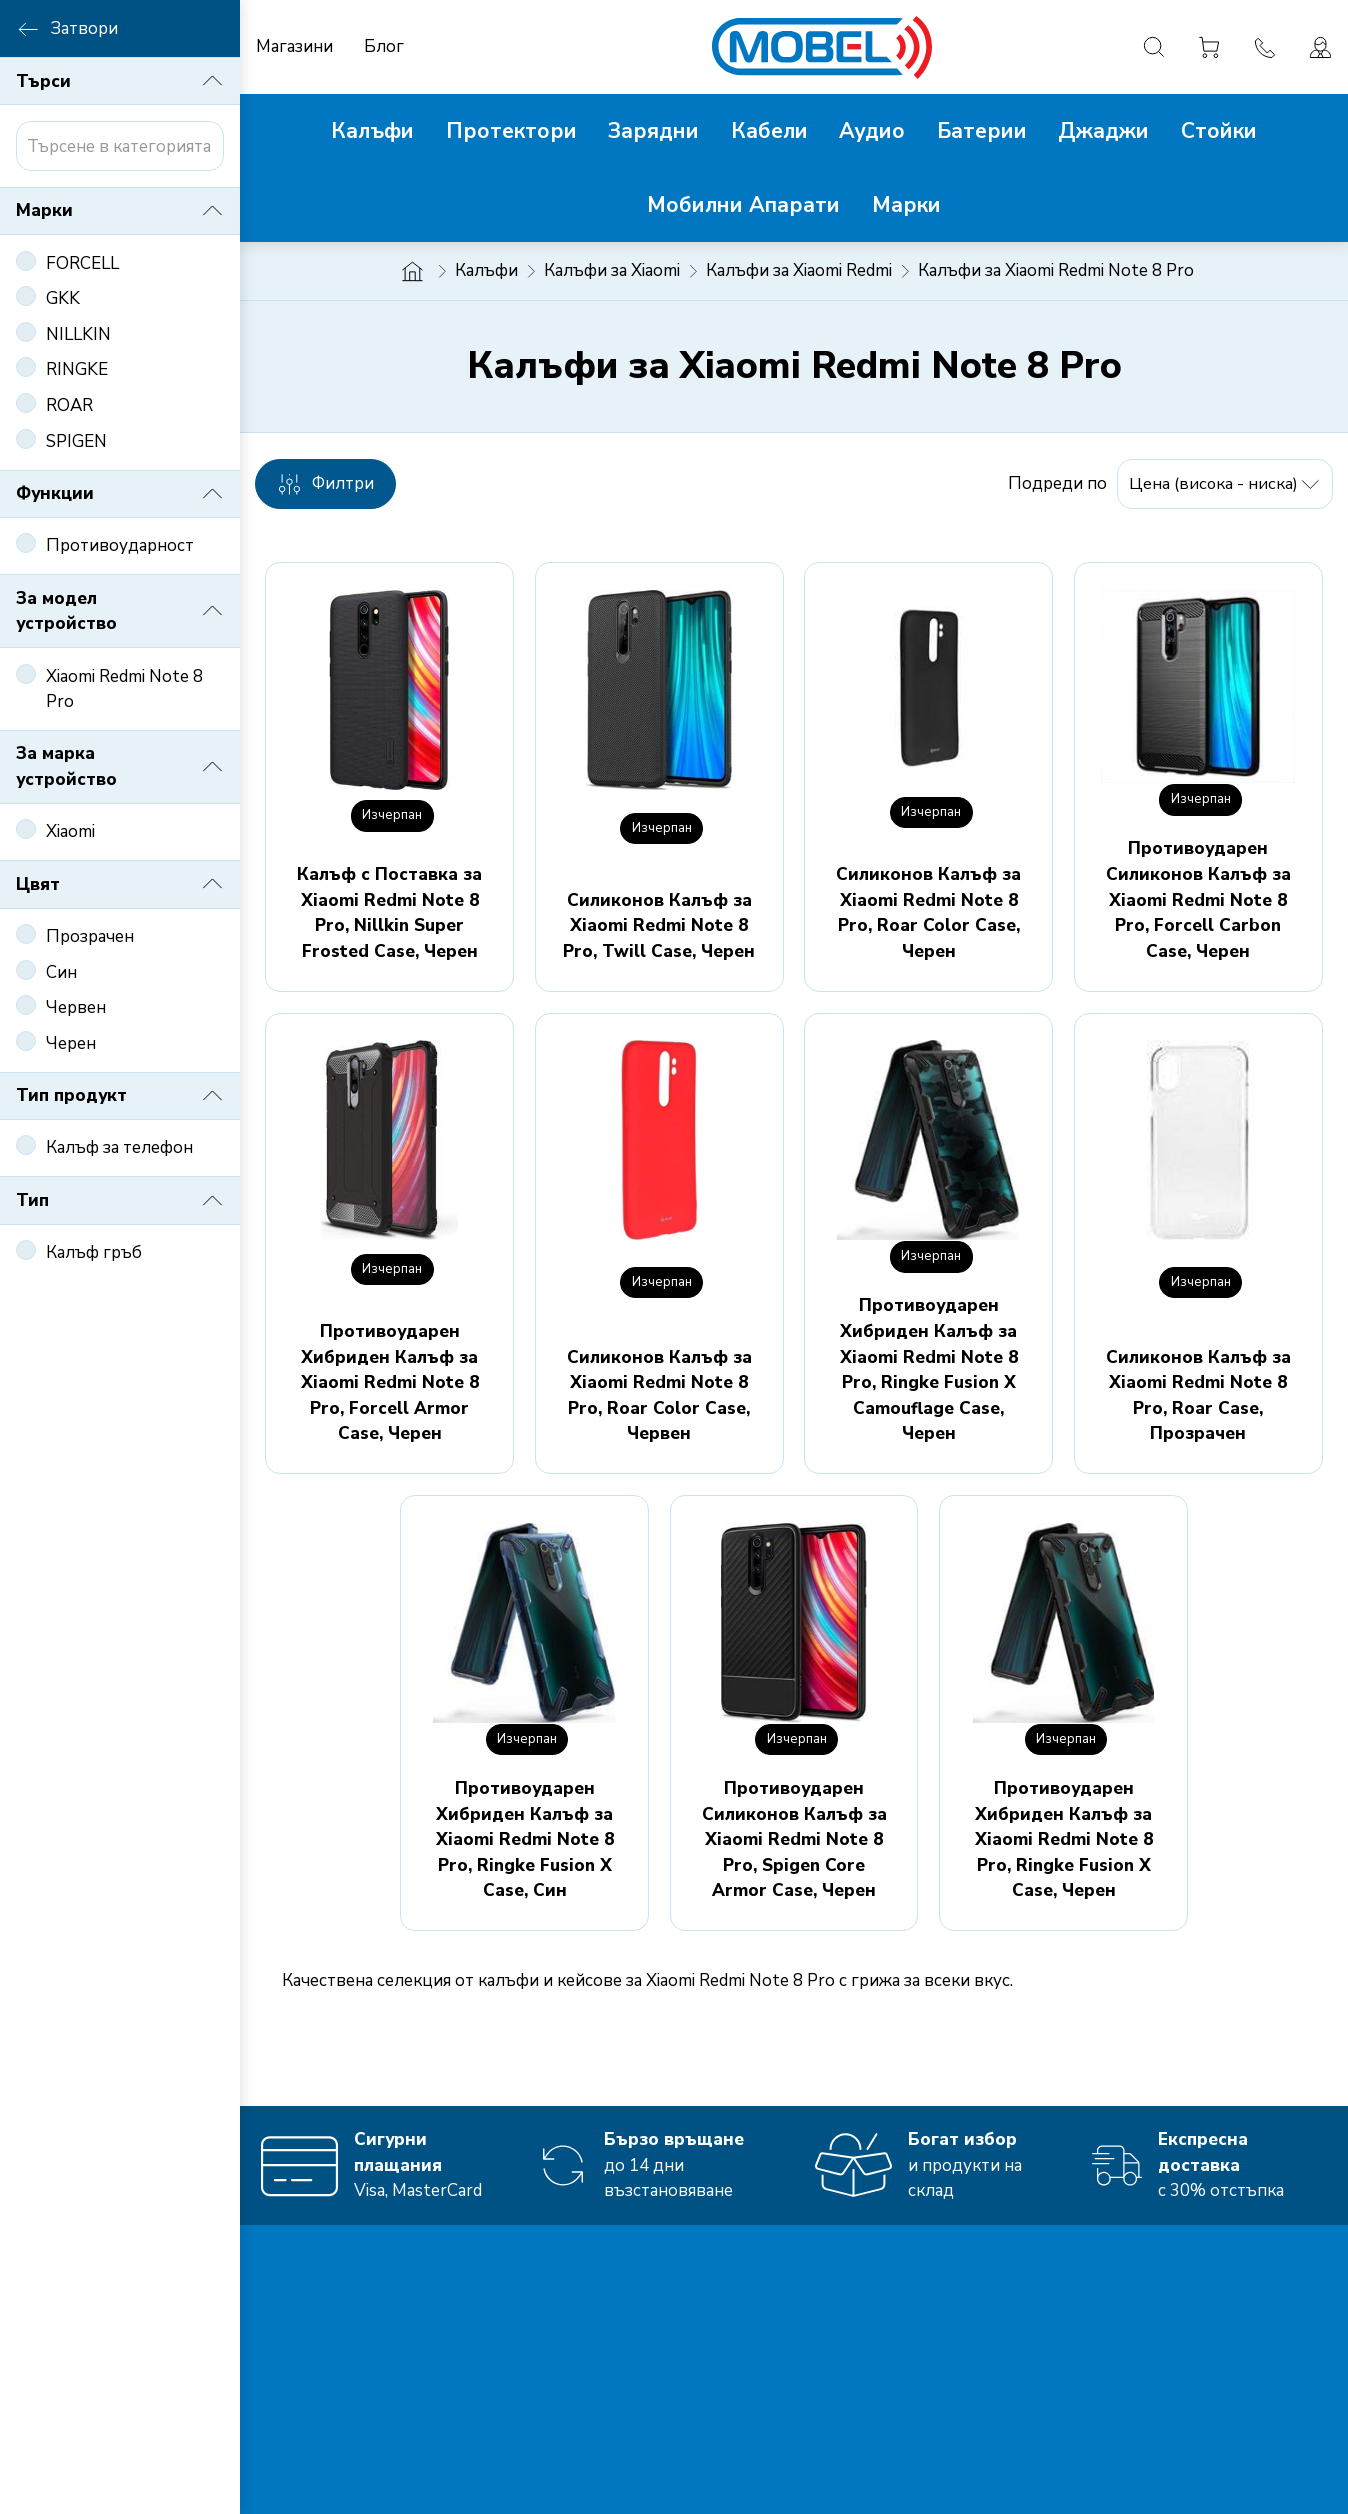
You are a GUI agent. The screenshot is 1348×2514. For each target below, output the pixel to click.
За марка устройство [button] (120, 766)
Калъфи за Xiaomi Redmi (799, 270)
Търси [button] (120, 81)
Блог (384, 46)
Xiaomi (70, 831)
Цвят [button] (120, 884)
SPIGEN (76, 441)
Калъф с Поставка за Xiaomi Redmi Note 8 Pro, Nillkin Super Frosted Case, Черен (389, 913)
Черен (71, 1043)
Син (61, 972)
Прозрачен (90, 936)
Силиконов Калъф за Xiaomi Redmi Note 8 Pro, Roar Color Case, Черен (928, 913)
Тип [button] (120, 1201)
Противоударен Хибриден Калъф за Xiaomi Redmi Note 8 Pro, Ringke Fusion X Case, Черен (1064, 1839)
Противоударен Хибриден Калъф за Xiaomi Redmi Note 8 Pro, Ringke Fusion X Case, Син (525, 1839)
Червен (76, 1007)
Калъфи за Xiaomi (612, 270)
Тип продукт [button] (120, 1096)
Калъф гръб (94, 1252)
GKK (63, 298)
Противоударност (120, 545)
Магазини (294, 46)
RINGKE (77, 369)
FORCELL (82, 263)
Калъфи (486, 270)
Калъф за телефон (119, 1147)
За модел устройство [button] (120, 611)
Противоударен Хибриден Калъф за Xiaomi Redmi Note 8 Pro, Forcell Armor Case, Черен (390, 1382)
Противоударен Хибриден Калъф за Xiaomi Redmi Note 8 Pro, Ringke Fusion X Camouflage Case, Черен (929, 1369)
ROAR (69, 405)
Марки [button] (120, 211)
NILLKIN (78, 334)
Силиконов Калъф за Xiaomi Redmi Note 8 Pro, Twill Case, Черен (659, 926)
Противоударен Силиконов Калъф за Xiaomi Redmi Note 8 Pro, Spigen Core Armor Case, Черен (794, 1839)
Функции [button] (120, 494)
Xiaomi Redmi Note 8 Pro (124, 689)
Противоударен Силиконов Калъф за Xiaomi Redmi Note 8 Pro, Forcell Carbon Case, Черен (1198, 899)
